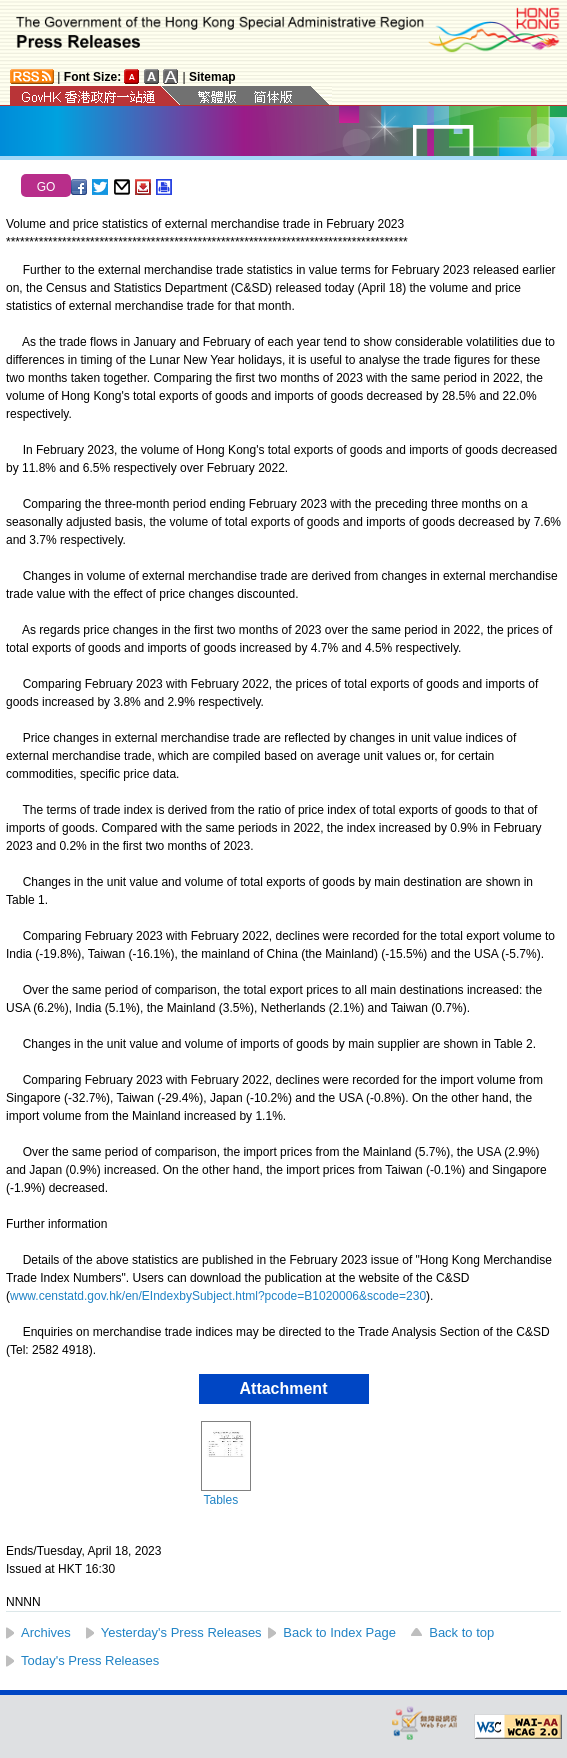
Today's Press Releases (90, 1660)
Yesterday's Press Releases (181, 1632)
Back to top (461, 1632)
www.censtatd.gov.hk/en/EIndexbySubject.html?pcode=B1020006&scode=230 (218, 1296)
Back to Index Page (339, 1632)
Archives (46, 1632)
